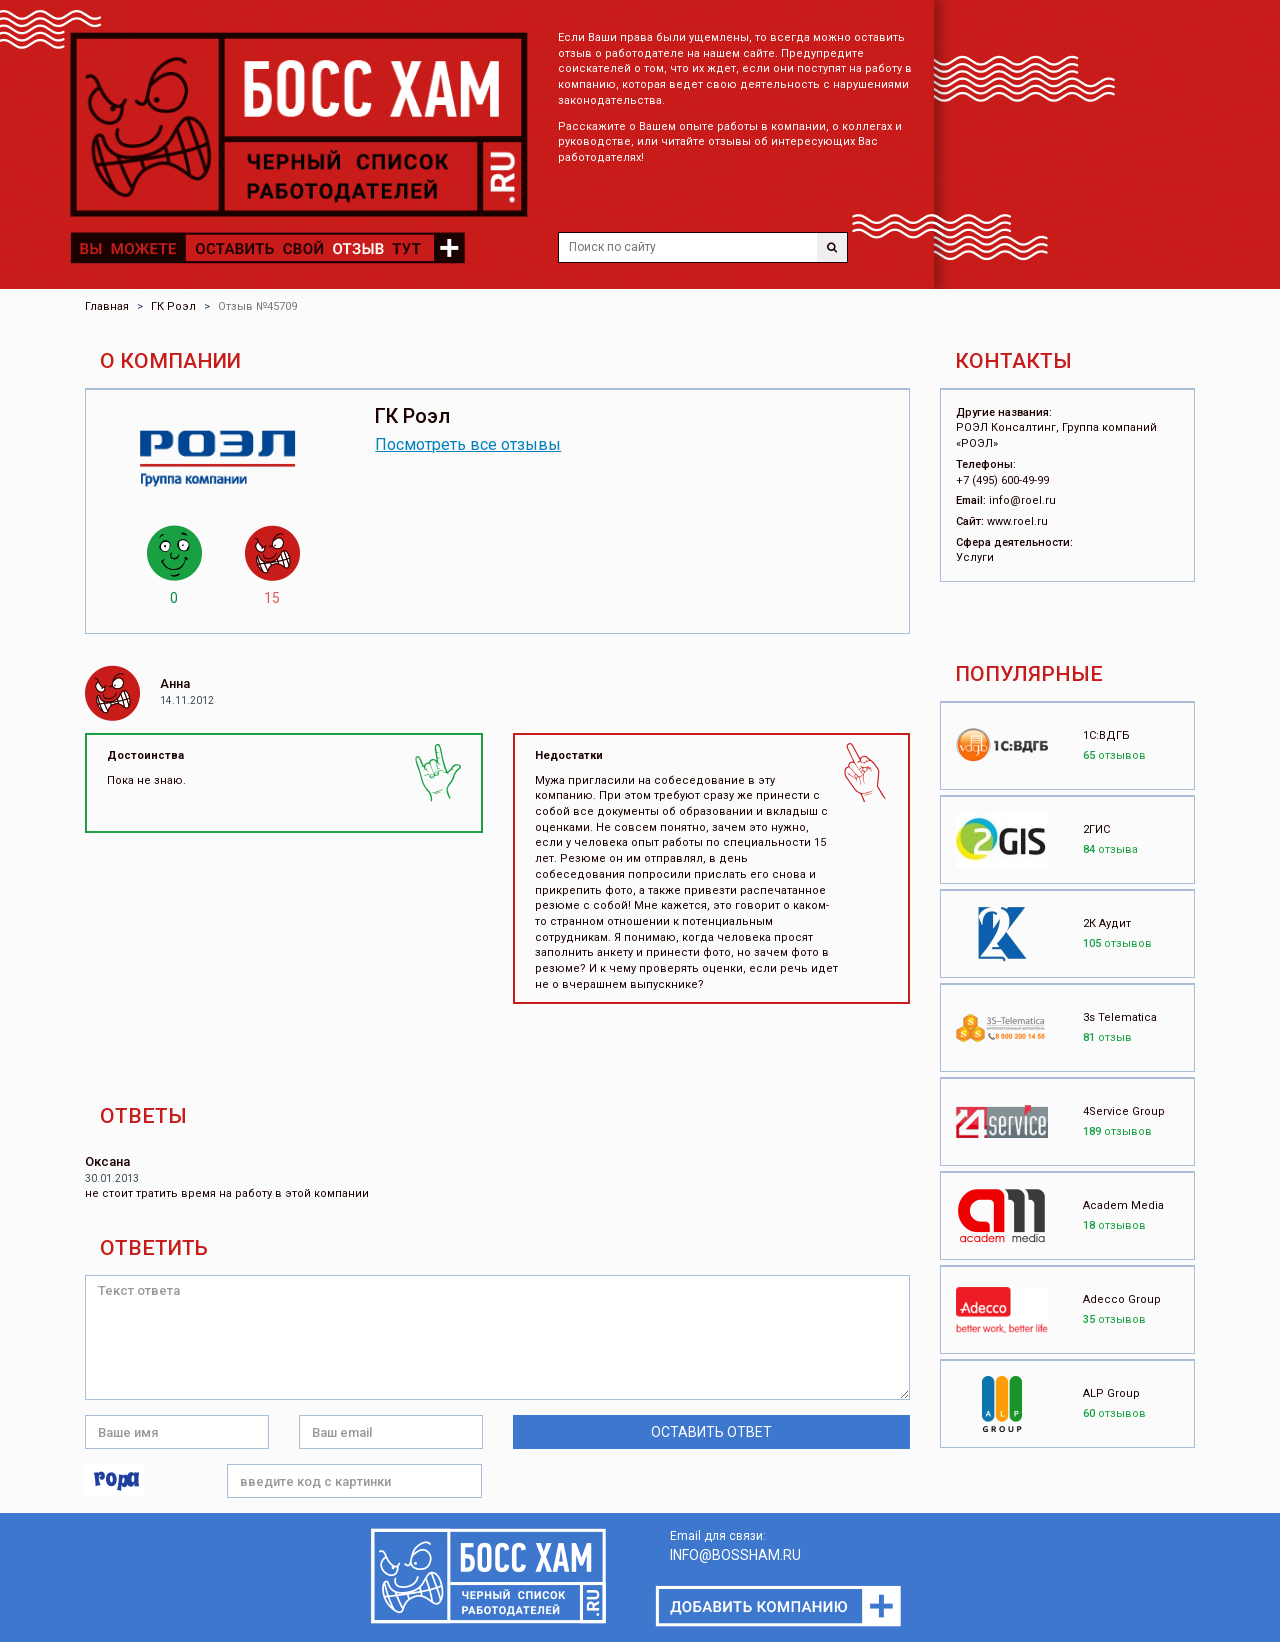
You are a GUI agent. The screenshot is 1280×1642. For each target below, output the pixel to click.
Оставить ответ (711, 1432)
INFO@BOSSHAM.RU (735, 1555)
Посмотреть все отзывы (468, 444)
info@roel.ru (1022, 500)
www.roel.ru (1017, 521)
